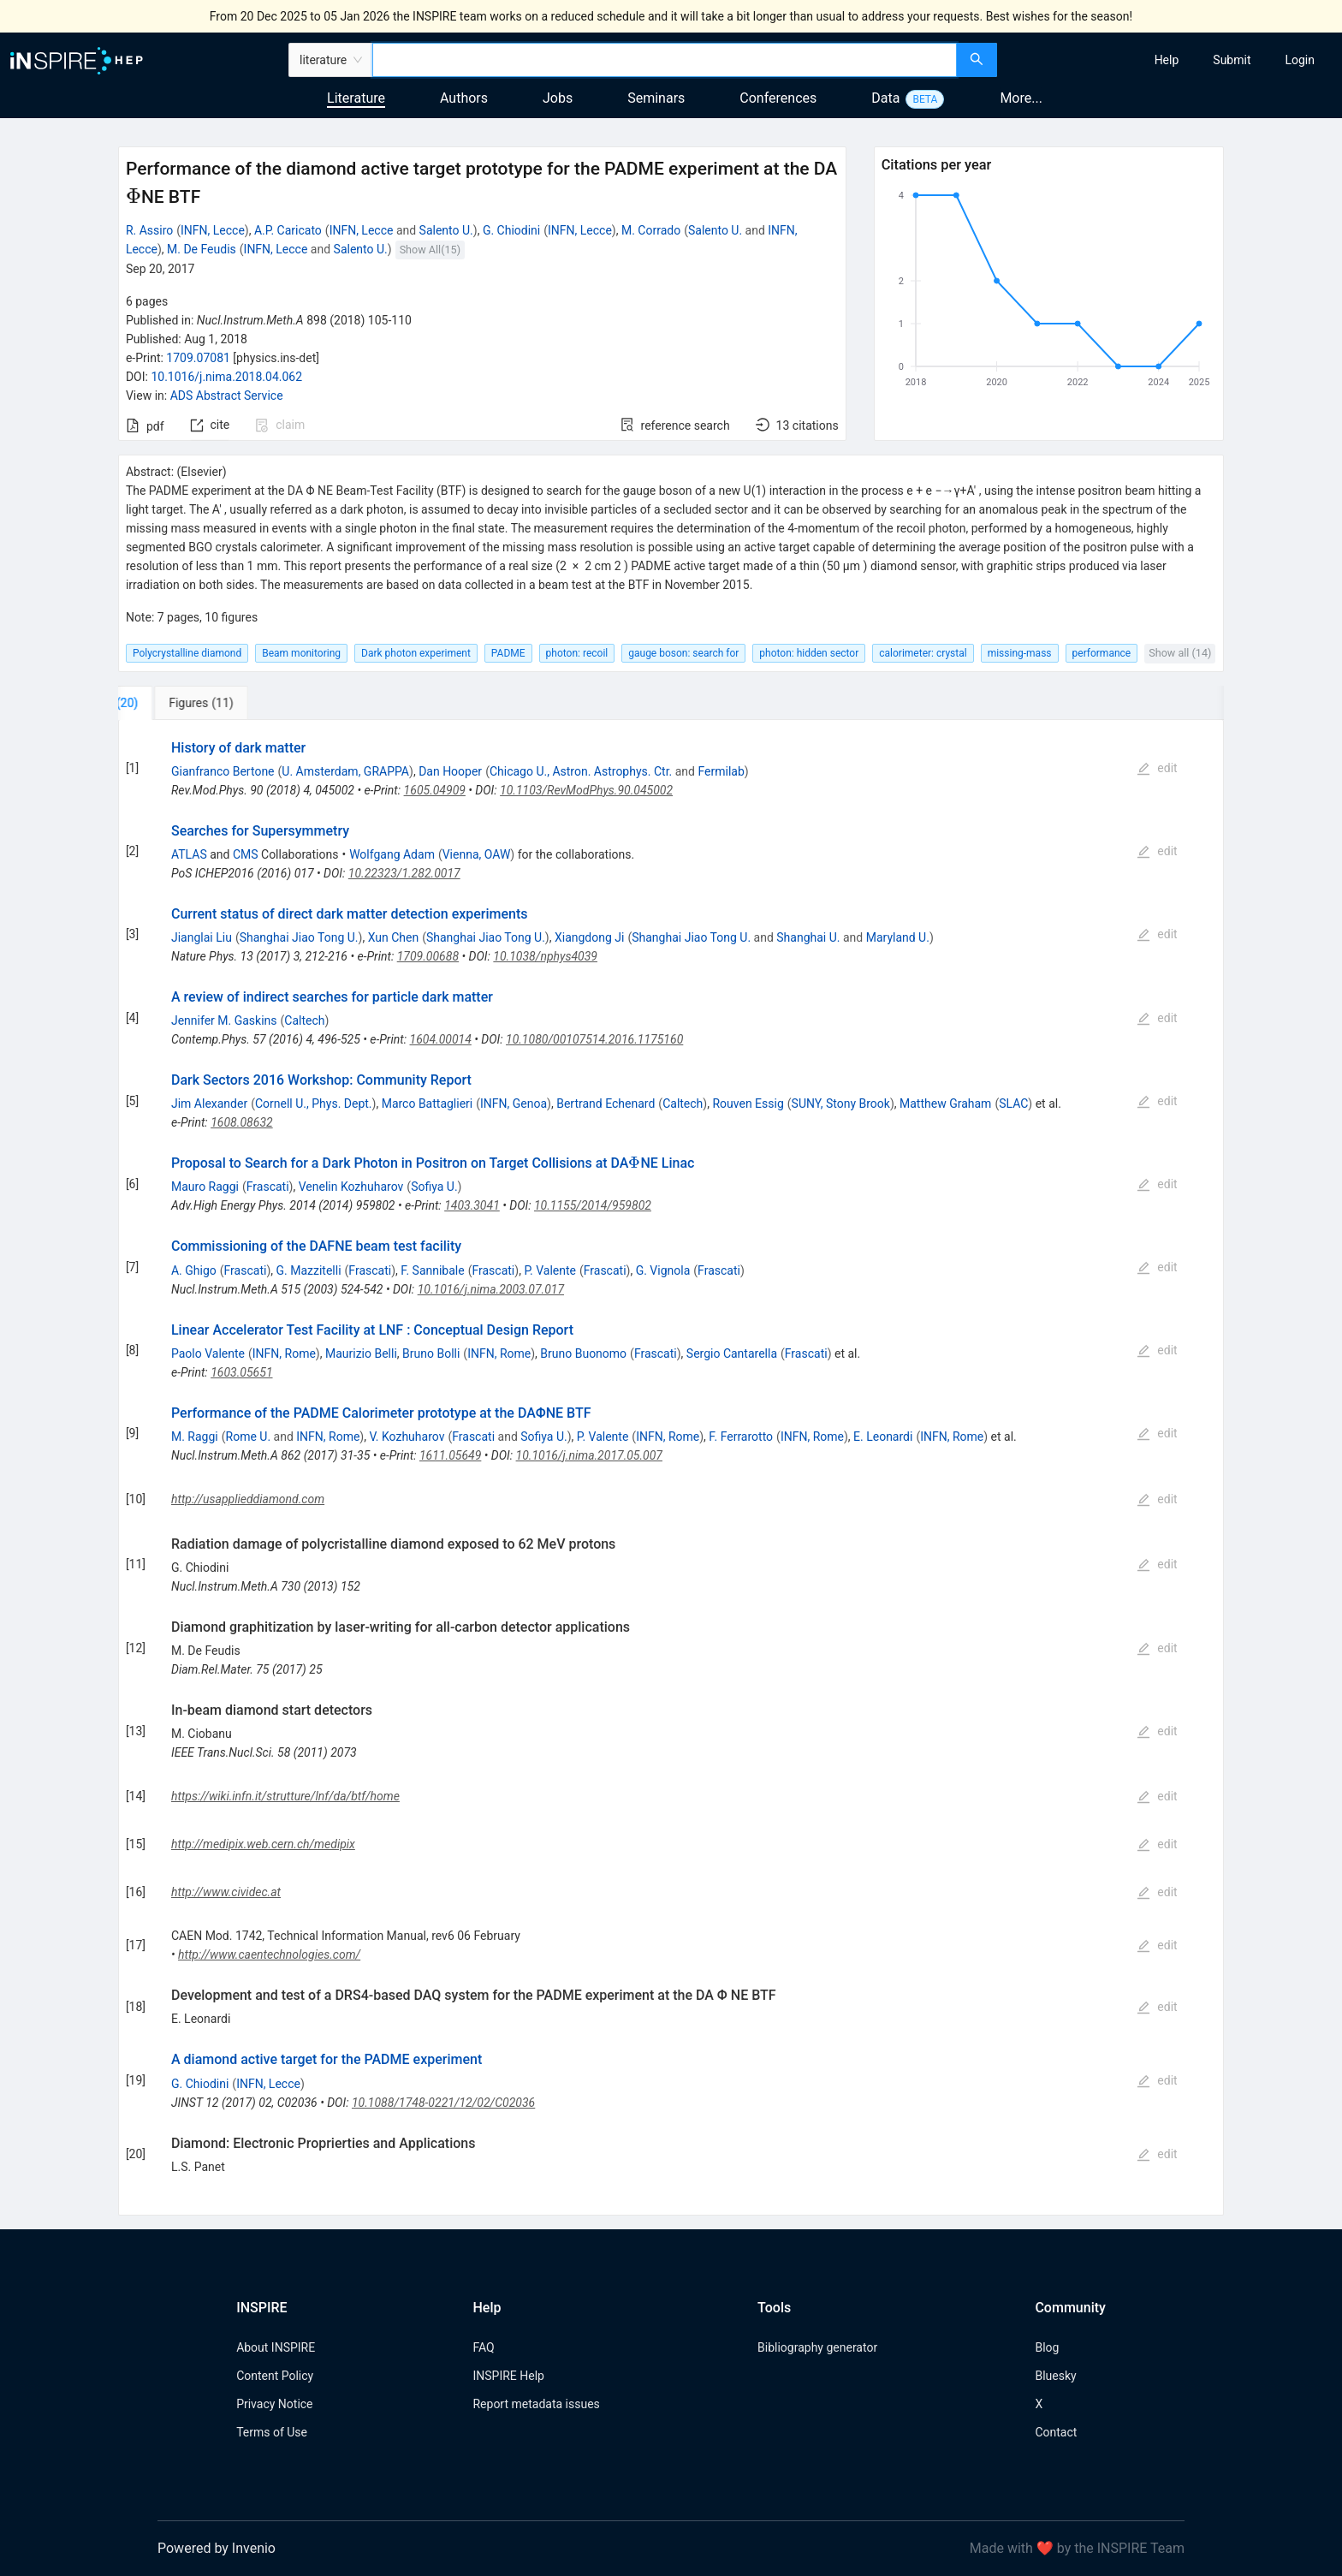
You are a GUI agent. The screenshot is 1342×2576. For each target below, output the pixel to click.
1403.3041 (472, 1205)
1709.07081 (198, 358)
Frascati (267, 1186)
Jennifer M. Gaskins (224, 1020)
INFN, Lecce (213, 230)
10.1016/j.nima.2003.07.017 (491, 1289)
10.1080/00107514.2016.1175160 (594, 1039)
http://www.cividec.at (226, 1892)
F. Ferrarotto (741, 1436)
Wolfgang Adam (392, 854)
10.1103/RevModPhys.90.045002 (586, 790)
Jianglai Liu (201, 937)
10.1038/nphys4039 (545, 956)
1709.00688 (428, 956)
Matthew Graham (945, 1103)
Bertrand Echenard (605, 1103)
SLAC (1013, 1103)
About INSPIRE (275, 2347)
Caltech (304, 1020)
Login (1300, 60)
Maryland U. (897, 937)
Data (885, 98)
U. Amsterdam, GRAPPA (345, 771)
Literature (356, 98)
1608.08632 (242, 1122)
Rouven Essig (747, 1103)
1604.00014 (441, 1039)
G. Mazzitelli (308, 1270)
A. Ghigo (194, 1270)
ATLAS (189, 854)
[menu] (1172, 60)
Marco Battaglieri (427, 1103)
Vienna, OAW (476, 854)
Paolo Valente (208, 1353)
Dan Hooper (450, 771)
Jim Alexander (209, 1103)
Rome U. (248, 1436)
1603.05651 (241, 1372)
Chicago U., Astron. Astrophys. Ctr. (581, 771)
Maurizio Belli (361, 1353)
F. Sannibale (432, 1270)
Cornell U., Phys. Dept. (313, 1103)
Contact (1056, 2432)
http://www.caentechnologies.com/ (269, 1954)
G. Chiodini (511, 230)
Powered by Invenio (216, 2548)
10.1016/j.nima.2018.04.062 (226, 377)
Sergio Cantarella (731, 1353)
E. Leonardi (882, 1436)
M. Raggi (194, 1436)
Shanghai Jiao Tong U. (299, 937)
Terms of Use (271, 2432)
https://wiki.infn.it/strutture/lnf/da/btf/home (285, 1796)
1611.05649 (450, 1455)
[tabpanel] (671, 1468)
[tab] (175, 702)
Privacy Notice (274, 2404)
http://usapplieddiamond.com (247, 1499)
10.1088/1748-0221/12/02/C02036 (443, 2102)
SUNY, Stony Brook (841, 1103)
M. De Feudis (201, 249)
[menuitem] (1167, 60)
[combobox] (664, 60)
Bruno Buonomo (583, 1353)
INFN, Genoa (513, 1103)
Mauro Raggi (205, 1186)
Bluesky (1055, 2376)
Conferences (777, 98)
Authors (464, 98)
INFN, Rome (284, 1353)
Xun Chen (393, 937)
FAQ (483, 2347)
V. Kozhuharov (406, 1436)
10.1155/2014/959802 (592, 1205)
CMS (245, 854)
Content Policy (274, 2376)
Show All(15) (430, 249)
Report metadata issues (535, 2404)
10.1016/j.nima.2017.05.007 (589, 1455)
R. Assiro (149, 230)
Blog (1047, 2347)
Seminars (656, 98)
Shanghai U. (808, 937)
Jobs (558, 98)
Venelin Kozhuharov (351, 1186)
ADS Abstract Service (226, 395)
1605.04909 (435, 790)
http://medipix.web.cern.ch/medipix (263, 1844)
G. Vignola (663, 1270)
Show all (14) (1180, 652)
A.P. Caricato (288, 230)
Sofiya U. (434, 1186)
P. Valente (550, 1270)
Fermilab (721, 771)
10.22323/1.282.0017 (404, 873)
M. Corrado (650, 230)
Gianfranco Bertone (223, 771)
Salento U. (446, 230)
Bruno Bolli (431, 1353)
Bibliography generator (817, 2347)
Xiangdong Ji (589, 937)
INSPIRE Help (507, 2376)
